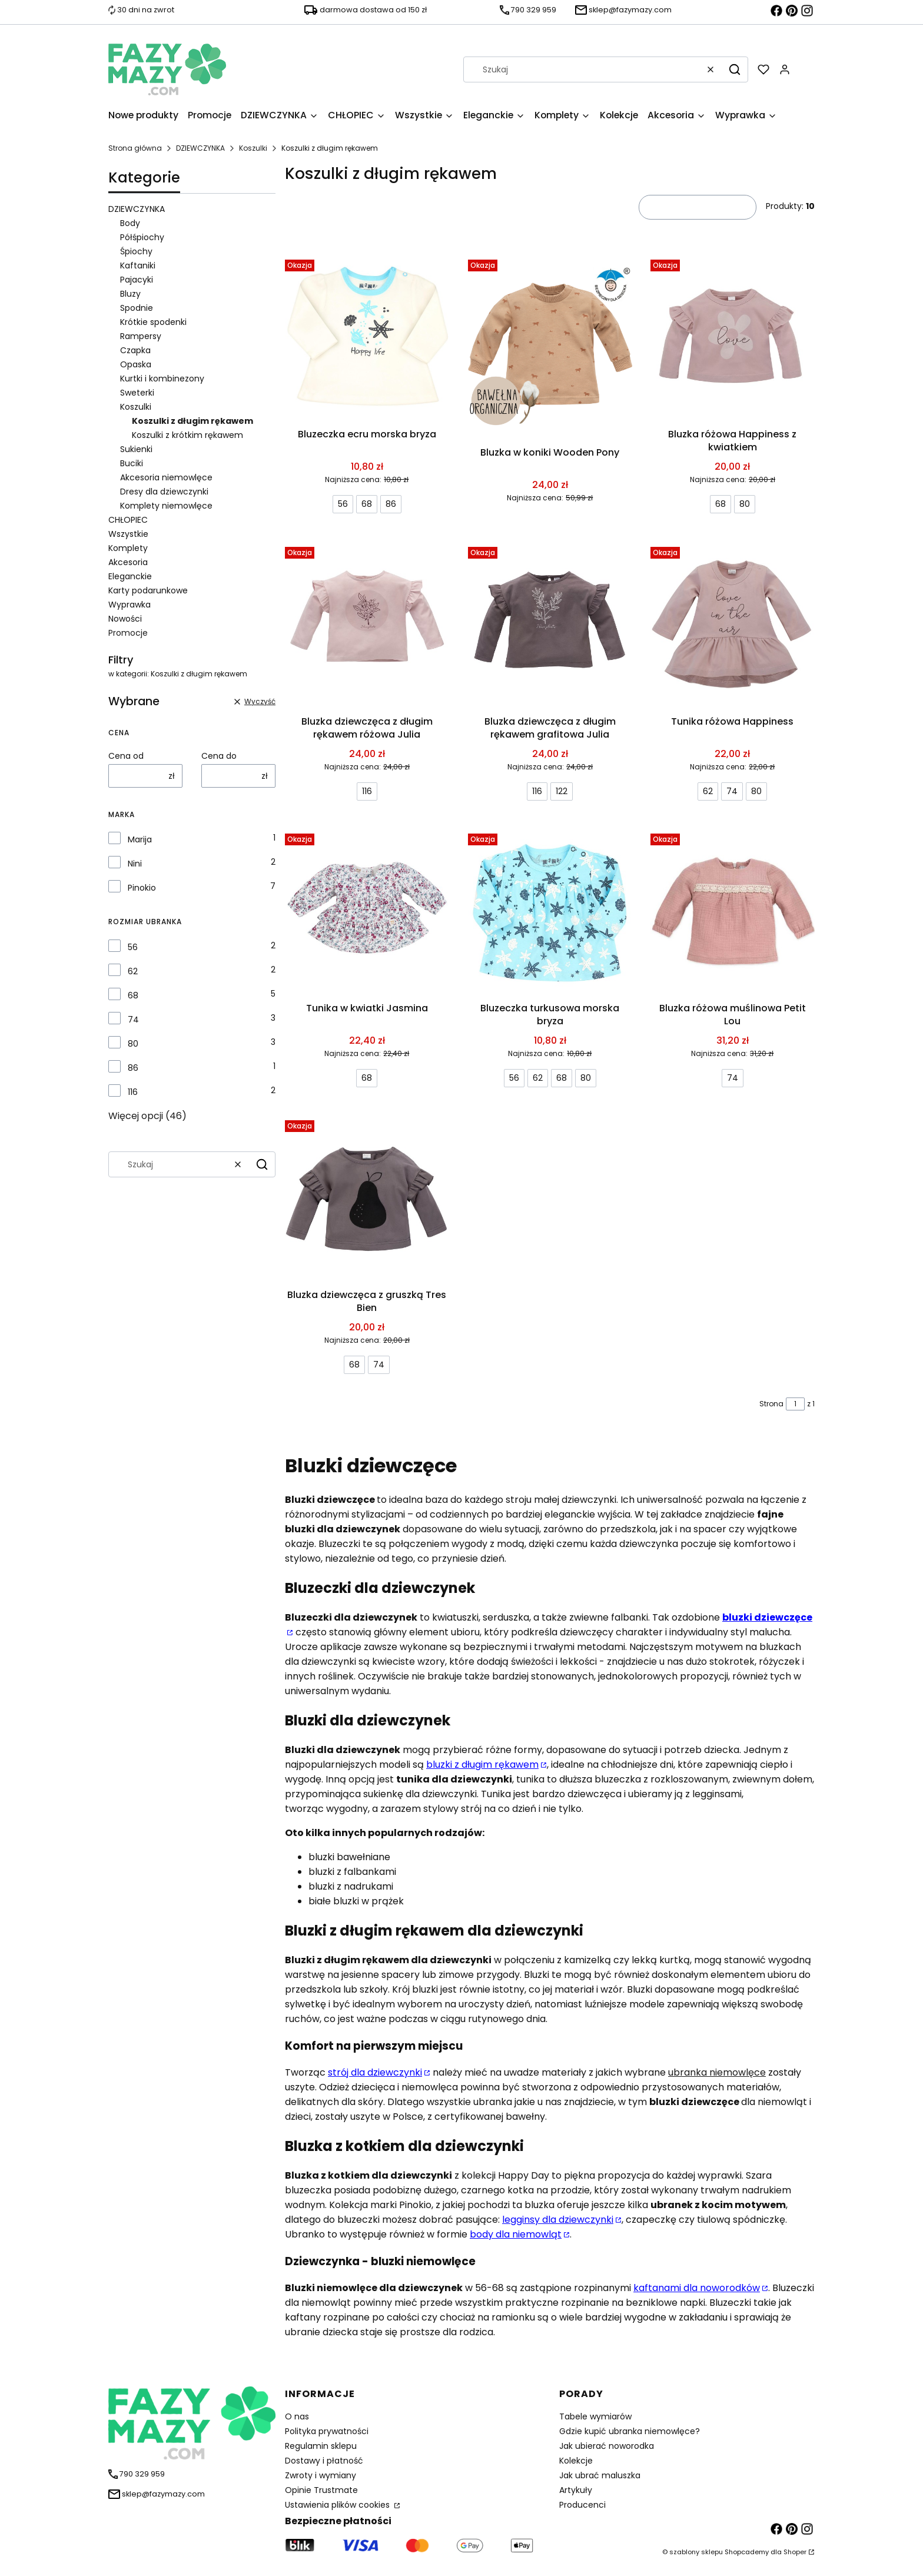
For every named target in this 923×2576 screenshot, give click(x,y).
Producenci (582, 2505)
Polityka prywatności (326, 2431)
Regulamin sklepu (321, 2446)
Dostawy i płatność (324, 2461)
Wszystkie (128, 534)
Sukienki (136, 449)
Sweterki (137, 393)
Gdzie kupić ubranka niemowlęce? (629, 2431)
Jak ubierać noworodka (606, 2446)
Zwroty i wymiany (320, 2475)
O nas (297, 2416)
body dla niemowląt (516, 2234)
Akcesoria (128, 562)
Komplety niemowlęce (166, 506)
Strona (771, 1404)
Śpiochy (136, 251)
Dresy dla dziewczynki (164, 491)
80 (133, 1044)
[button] (734, 69)
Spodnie (136, 308)
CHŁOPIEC (128, 520)
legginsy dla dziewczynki (557, 2219)
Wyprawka (129, 604)
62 (133, 971)
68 (133, 995)
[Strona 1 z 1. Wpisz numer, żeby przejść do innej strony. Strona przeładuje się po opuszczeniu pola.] (795, 1403)
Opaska (135, 364)
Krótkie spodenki (153, 322)
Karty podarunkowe (148, 590)
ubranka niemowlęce (717, 2072)
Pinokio (142, 888)
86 (133, 1068)
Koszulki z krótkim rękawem (187, 435)
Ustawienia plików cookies (338, 2505)
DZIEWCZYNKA (200, 148)
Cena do (219, 756)
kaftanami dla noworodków (696, 2288)
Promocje (128, 633)
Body (130, 223)
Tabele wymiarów (595, 2416)
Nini (135, 863)
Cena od (126, 756)
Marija (140, 839)
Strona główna (135, 148)
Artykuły (575, 2490)
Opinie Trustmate (321, 2490)
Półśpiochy (142, 237)
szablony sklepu (696, 2552)
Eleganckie (130, 576)
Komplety (128, 548)
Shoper (794, 2552)
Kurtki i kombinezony (162, 378)
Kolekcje (576, 2461)
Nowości (125, 619)
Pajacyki (136, 280)
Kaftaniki (137, 265)
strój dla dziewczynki (375, 2072)
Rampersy (140, 336)
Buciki (131, 463)
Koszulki (253, 148)
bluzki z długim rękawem (482, 1764)
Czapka (135, 350)
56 (133, 947)
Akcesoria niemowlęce (166, 477)
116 (133, 1092)
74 (133, 1019)
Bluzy (130, 294)
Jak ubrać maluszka (599, 2475)
